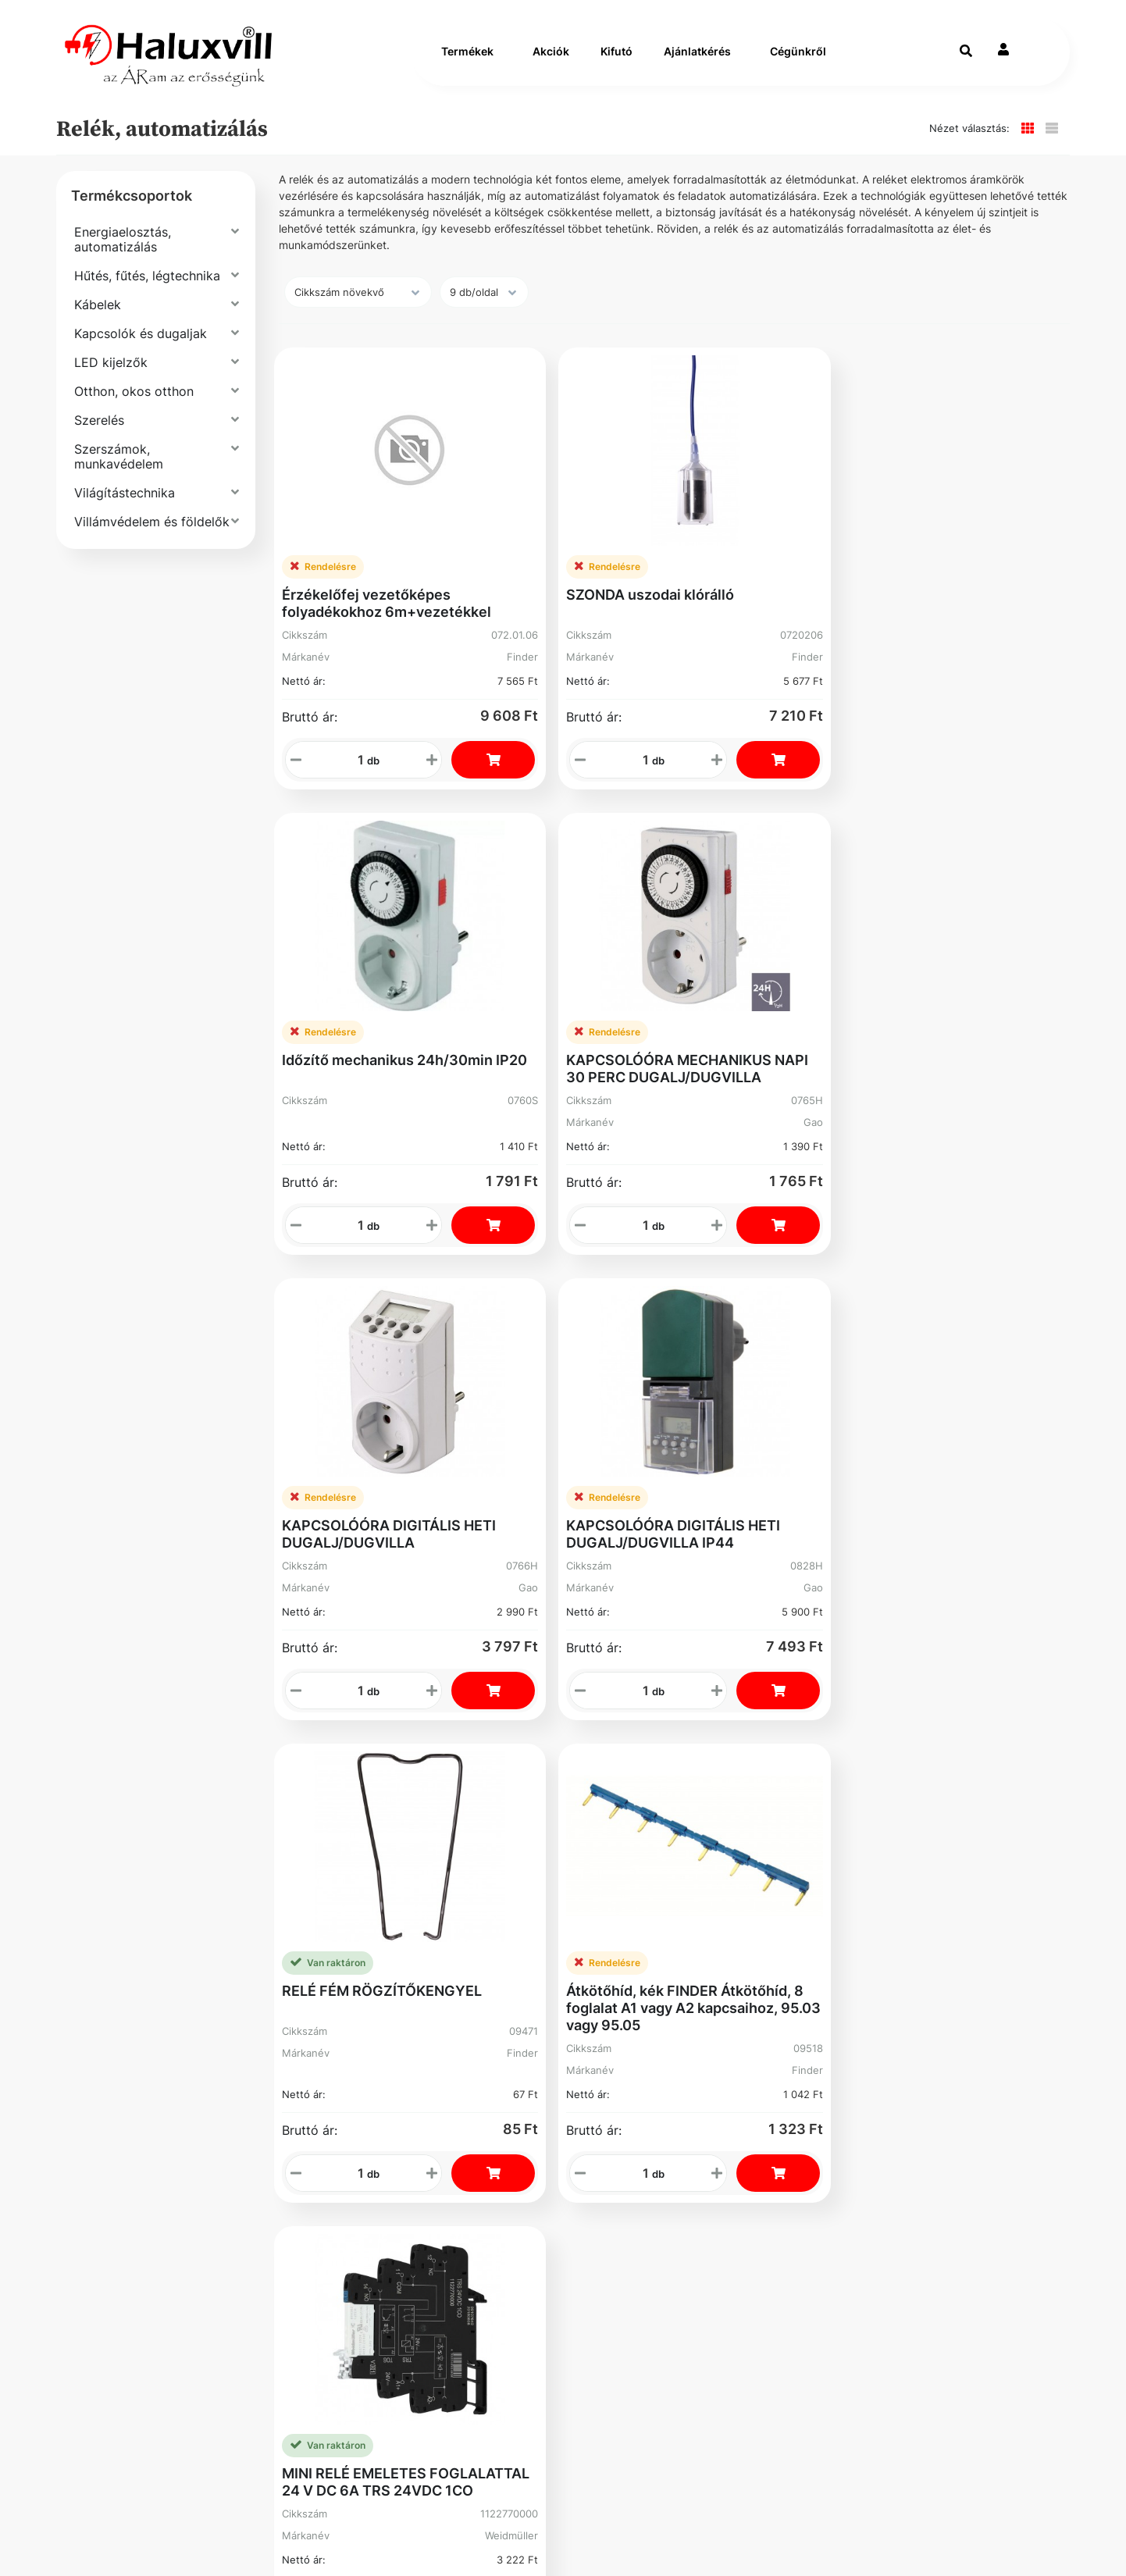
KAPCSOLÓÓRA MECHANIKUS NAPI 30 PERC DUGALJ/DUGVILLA (977, 568)
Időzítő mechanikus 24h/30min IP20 (754, 560)
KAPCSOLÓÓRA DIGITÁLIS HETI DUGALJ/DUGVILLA (346, 992)
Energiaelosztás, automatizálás (122, 255)
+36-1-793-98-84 (770, 1816)
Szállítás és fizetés (154, 1816)
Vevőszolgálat (374, 1816)
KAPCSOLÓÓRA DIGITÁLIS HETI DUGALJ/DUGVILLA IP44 (568, 992)
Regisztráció (627, 1816)
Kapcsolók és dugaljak (140, 350)
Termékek (467, 59)
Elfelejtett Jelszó (619, 1886)
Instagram (620, 1964)
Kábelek (97, 321)
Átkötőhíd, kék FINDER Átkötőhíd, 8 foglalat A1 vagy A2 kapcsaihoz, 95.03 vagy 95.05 (969, 1001)
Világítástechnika (124, 509)
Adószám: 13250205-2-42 (800, 1862)
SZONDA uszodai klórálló (568, 551)
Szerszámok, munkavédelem (118, 473)
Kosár (604, 1925)
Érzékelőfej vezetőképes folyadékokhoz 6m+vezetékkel (364, 568)
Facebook (123, 1980)
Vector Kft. (204, 2537)
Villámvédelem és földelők (152, 538)
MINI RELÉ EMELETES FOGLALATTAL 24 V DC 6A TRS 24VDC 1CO (359, 1433)
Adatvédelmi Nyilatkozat (173, 1910)
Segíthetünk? (370, 1879)
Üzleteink (358, 1910)
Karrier (349, 1847)
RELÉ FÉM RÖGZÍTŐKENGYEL (753, 983)
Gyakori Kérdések (149, 1879)
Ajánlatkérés (697, 59)
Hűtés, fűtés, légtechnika (147, 292)
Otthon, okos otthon (134, 407)
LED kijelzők (111, 379)
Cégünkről (798, 59)
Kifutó (616, 59)
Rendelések (623, 1847)
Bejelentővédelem (149, 1941)
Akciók (551, 59)
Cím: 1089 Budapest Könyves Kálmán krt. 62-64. (810, 1892)
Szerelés (99, 436)
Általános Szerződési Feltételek (196, 1847)
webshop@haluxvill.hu (786, 1839)
